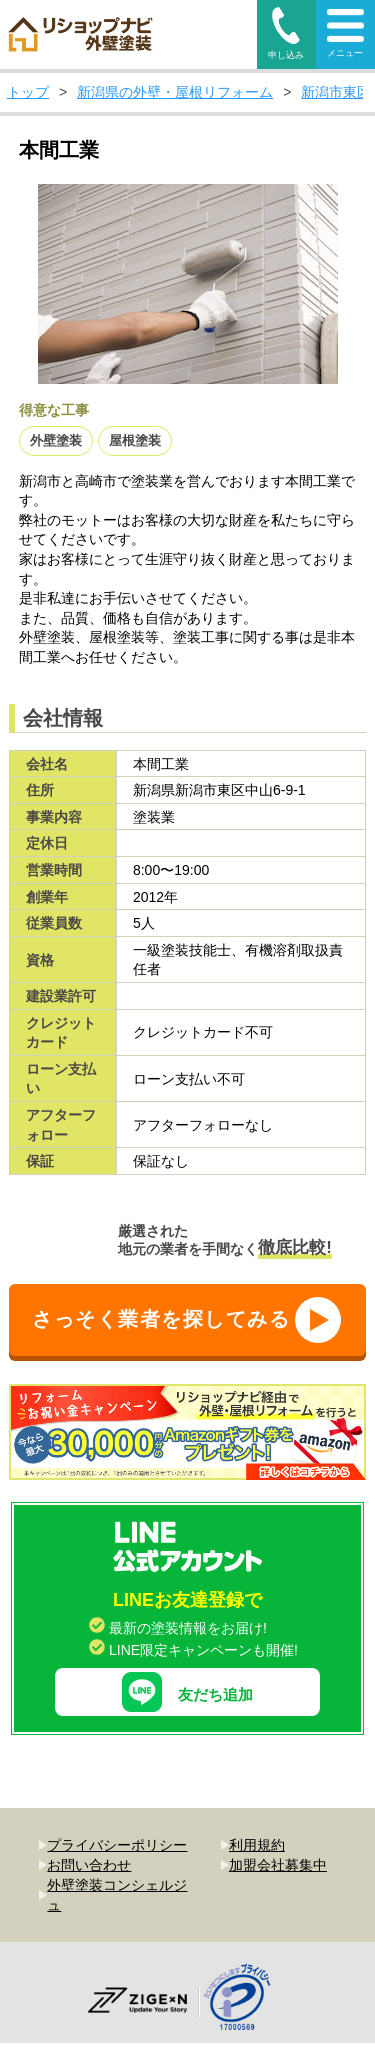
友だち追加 (187, 1651)
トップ (28, 92)
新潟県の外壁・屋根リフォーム (175, 92)
